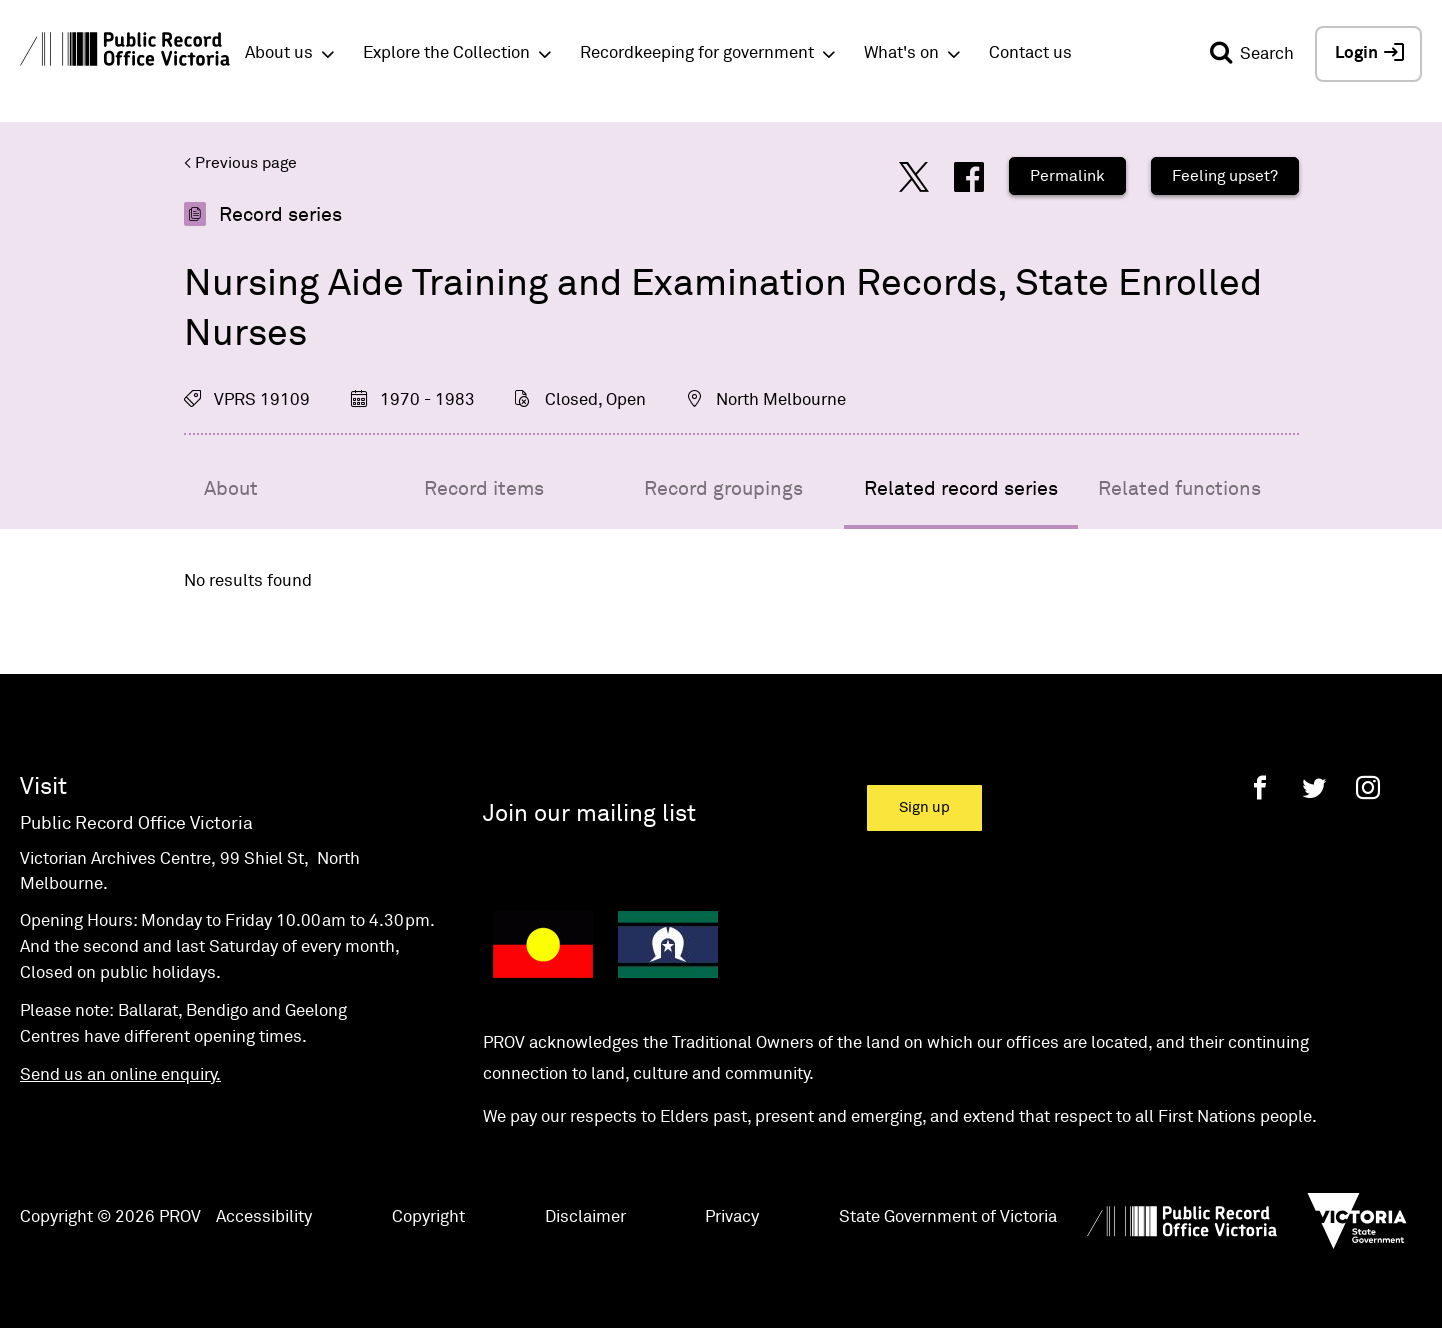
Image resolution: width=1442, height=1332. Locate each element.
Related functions (1179, 489)
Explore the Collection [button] (446, 53)
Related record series (961, 489)
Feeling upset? (1225, 176)
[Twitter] (1314, 787)
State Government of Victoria (948, 1217)
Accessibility (264, 1217)
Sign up (924, 807)
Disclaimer (585, 1217)
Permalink (1067, 176)
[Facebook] (1260, 787)
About (231, 489)
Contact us (1030, 53)
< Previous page (240, 163)
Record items (484, 489)
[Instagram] (1368, 787)
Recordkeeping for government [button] (697, 53)
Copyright (428, 1217)
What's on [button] (901, 53)
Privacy (732, 1217)
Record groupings (723, 489)
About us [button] (279, 53)
